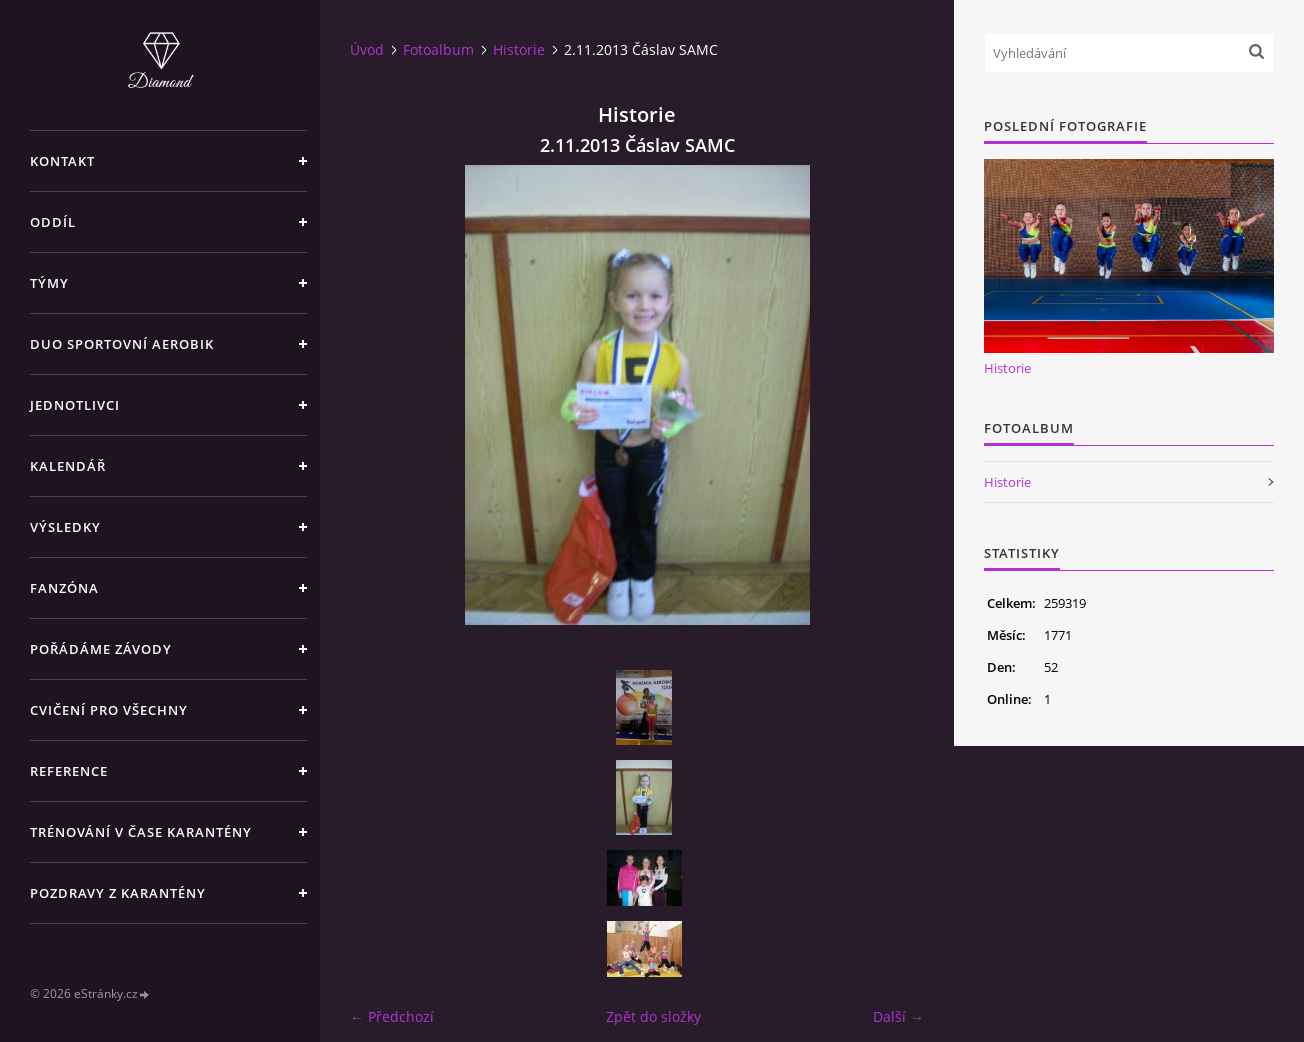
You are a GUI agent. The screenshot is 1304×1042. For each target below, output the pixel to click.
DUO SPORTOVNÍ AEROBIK (122, 344)
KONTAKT (62, 161)
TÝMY (49, 283)
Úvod (367, 49)
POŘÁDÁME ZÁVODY (101, 649)
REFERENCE (69, 771)
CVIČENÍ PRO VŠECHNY (109, 710)
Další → (898, 1016)
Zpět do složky (653, 1016)
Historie (519, 49)
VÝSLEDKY (65, 527)
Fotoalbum (438, 49)
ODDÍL (53, 222)
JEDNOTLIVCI (75, 405)
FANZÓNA (64, 588)
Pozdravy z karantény (118, 893)
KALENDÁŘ (68, 466)
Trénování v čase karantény (141, 832)
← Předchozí (392, 1016)
